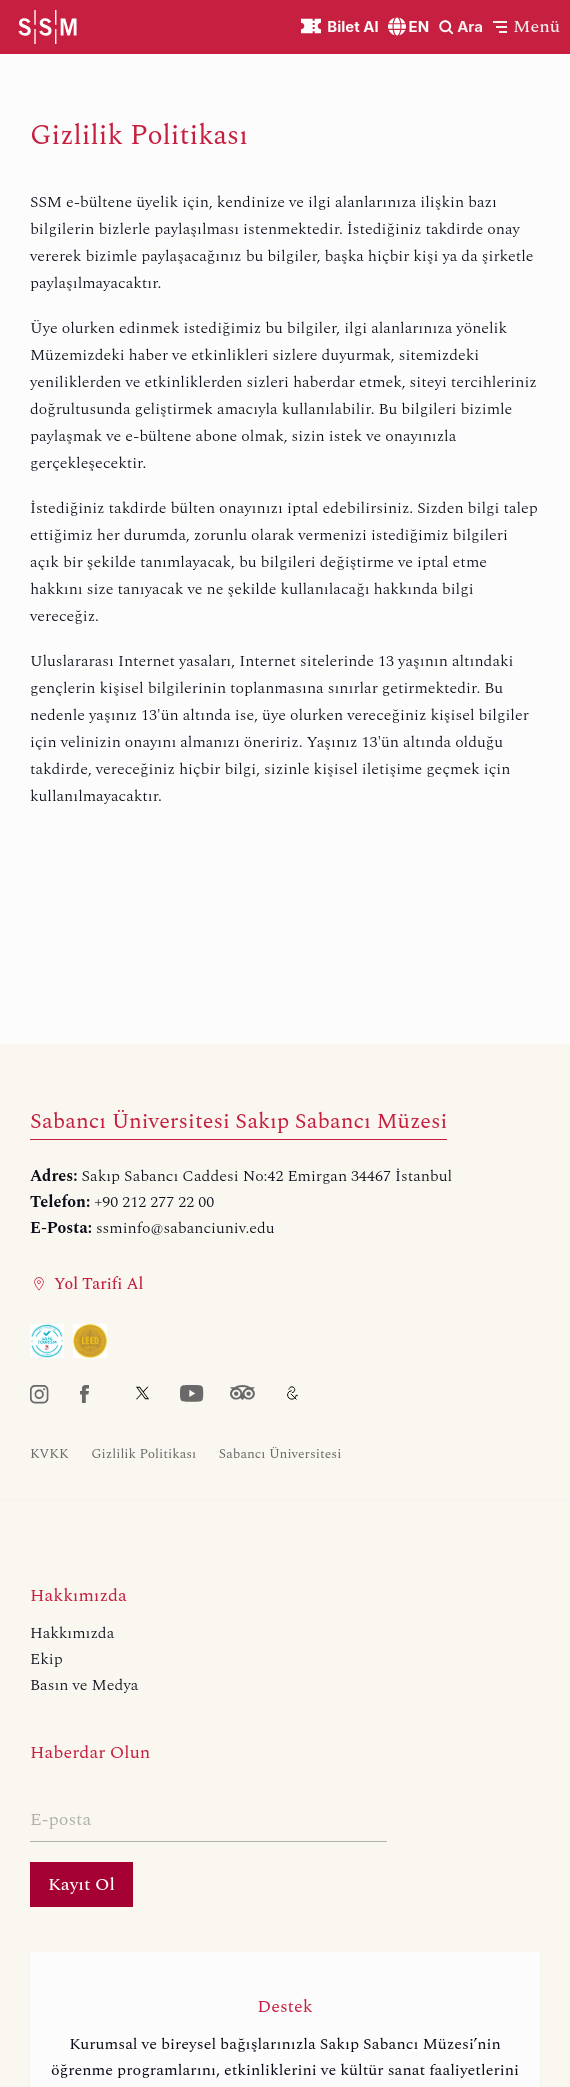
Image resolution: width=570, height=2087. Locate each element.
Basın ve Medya (84, 1685)
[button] (526, 26)
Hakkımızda (72, 1633)
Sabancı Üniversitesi (280, 1454)
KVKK (49, 1454)
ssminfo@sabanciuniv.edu (185, 1228)
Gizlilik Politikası (143, 1454)
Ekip (46, 1659)
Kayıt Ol (81, 1884)
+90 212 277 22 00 (154, 1202)
